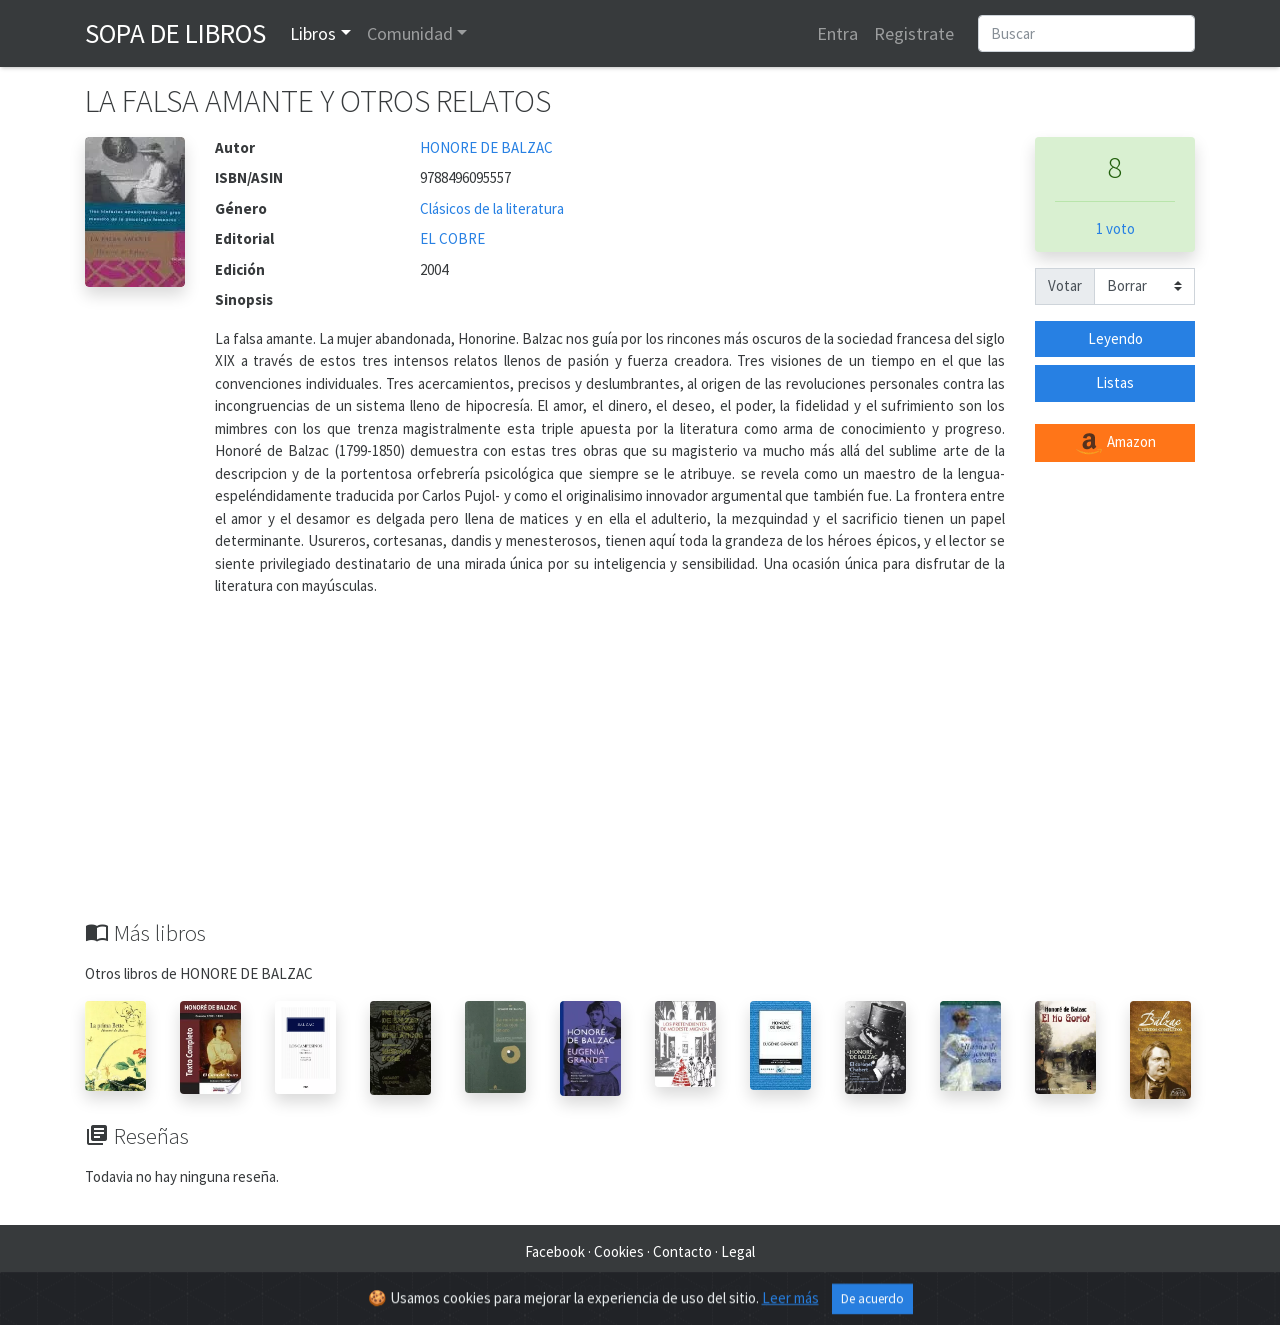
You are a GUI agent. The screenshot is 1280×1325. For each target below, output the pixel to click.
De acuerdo (872, 1307)
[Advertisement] (640, 770)
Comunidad (410, 33)
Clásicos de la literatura (492, 208)
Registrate (914, 33)
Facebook (555, 1251)
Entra (837, 33)
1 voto (1115, 228)
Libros (313, 33)
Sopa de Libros (175, 33)
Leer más (790, 1306)
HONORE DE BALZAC (486, 147)
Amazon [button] (1115, 443)
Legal (738, 1251)
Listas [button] (1115, 382)
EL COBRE (452, 238)
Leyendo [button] (1115, 338)
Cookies (619, 1251)
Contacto (682, 1251)
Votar (1065, 285)
